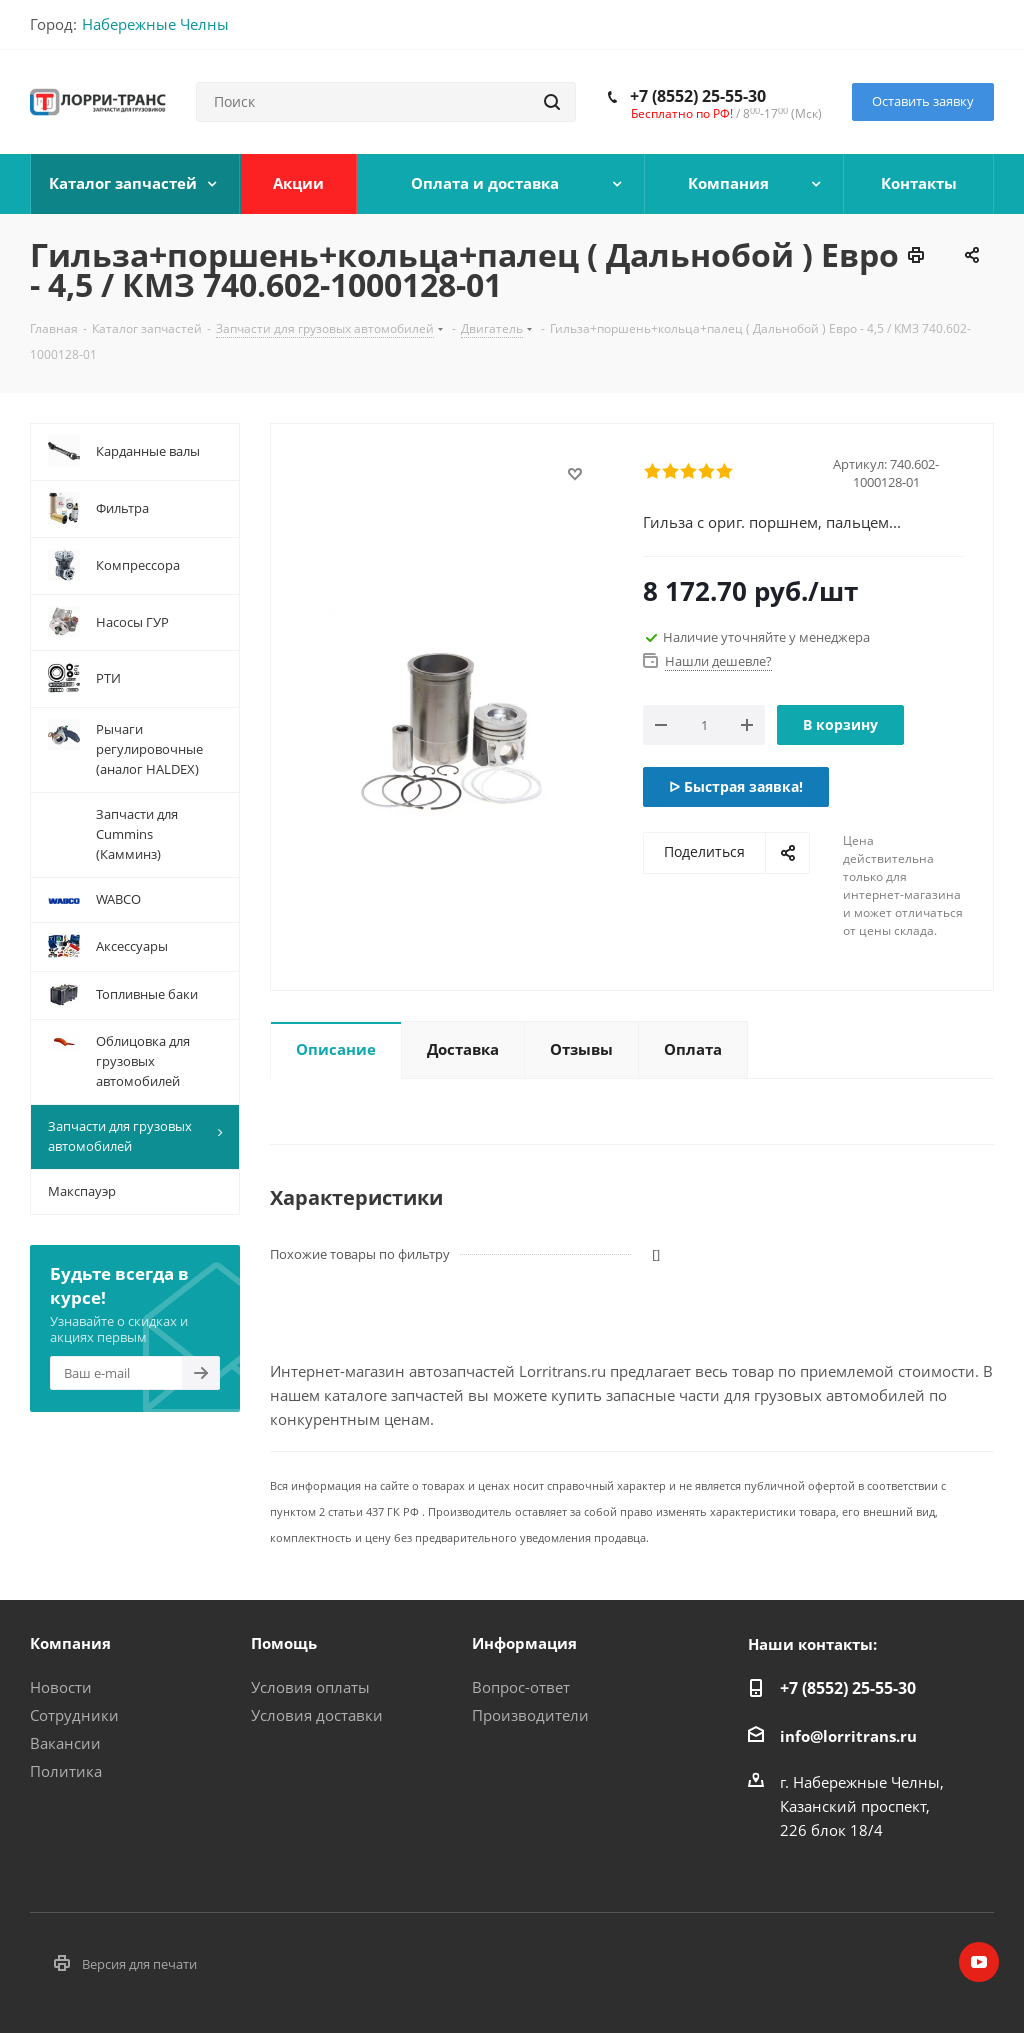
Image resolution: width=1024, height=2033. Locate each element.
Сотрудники (74, 1715)
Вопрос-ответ (521, 1687)
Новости (61, 1687)
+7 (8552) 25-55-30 (698, 96)
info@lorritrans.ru (848, 1736)
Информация (524, 1643)
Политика (66, 1771)
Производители (530, 1715)
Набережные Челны (155, 24)
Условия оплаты (310, 1687)
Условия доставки (317, 1715)
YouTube (979, 1962)
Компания (70, 1643)
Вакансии (65, 1743)
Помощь (284, 1643)
